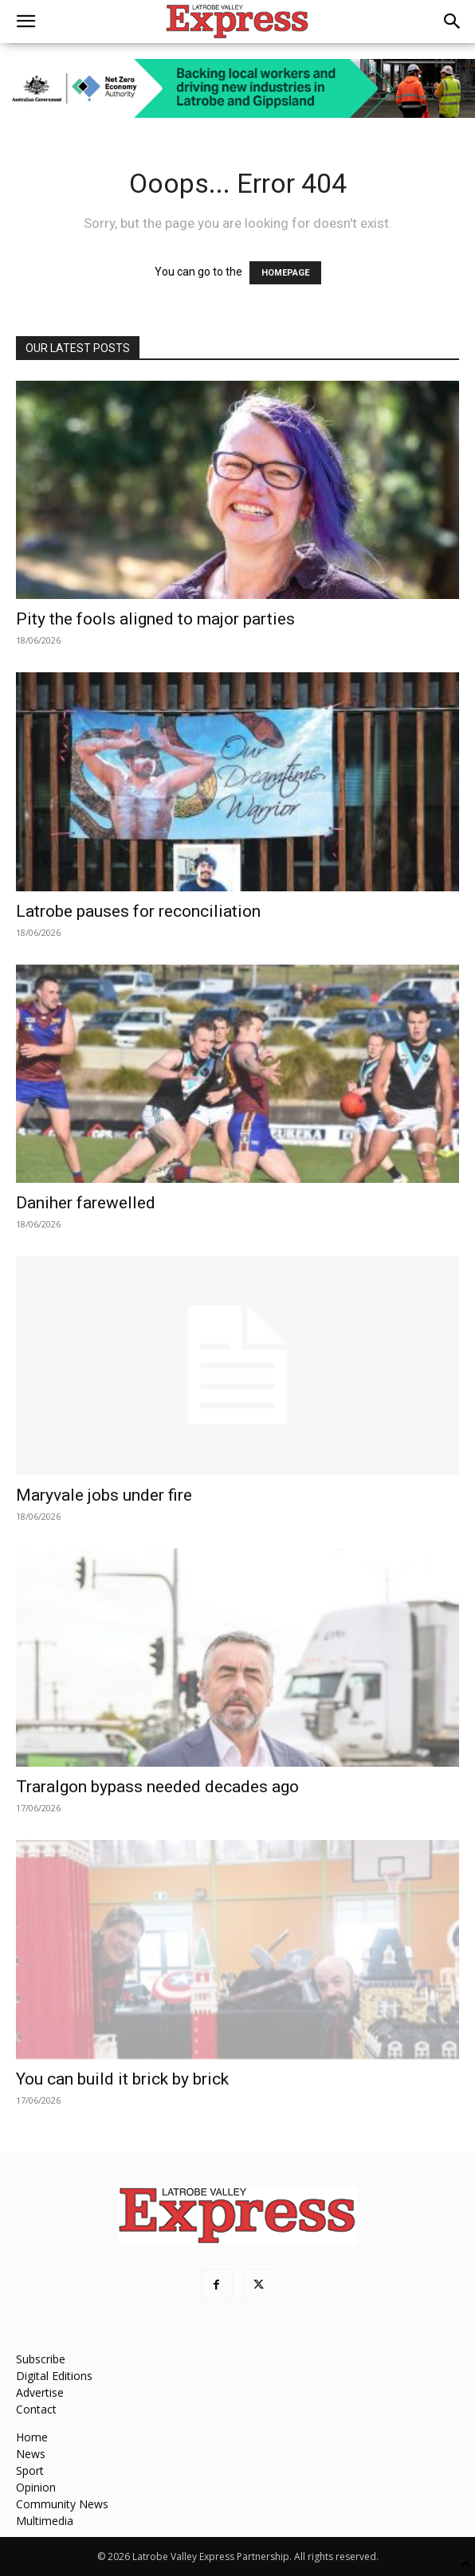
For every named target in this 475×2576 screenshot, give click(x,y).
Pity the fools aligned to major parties (155, 618)
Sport (30, 2470)
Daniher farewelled (85, 1202)
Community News (62, 2503)
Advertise (40, 2392)
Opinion (36, 2487)
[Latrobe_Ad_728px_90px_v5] (237, 88)
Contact (36, 2409)
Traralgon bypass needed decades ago (157, 1786)
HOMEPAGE (285, 273)
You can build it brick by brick (122, 2079)
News (30, 2453)
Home (32, 2437)
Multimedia (44, 2520)
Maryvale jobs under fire (104, 1495)
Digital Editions (54, 2375)
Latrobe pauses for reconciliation (138, 911)
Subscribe (40, 2359)
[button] (25, 21)
